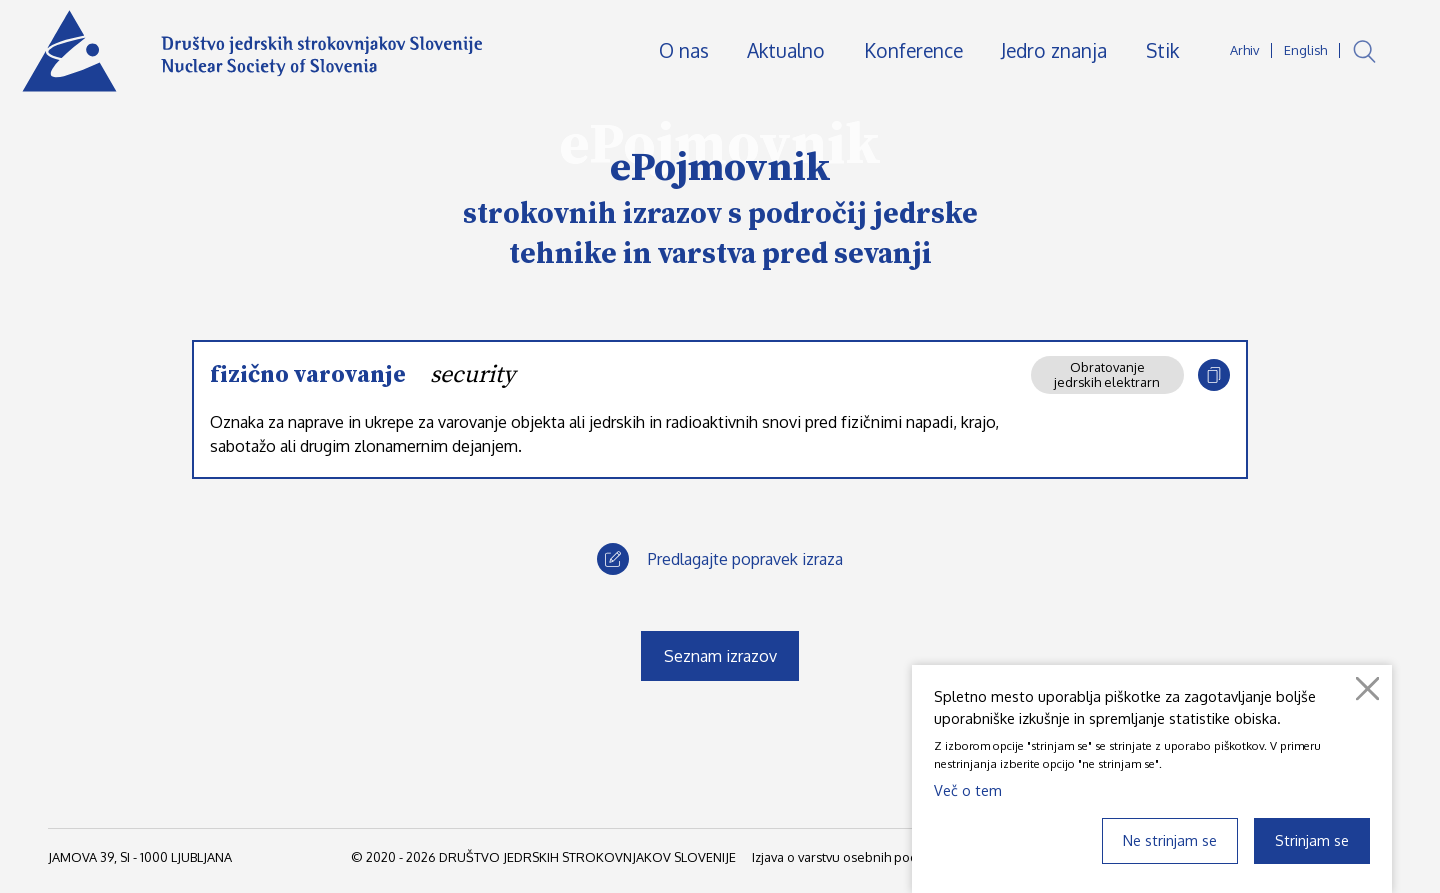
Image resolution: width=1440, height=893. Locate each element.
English (1305, 50)
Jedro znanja (1054, 50)
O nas (684, 50)
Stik (1162, 50)
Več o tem (968, 790)
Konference (913, 50)
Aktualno (786, 50)
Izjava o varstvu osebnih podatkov (851, 857)
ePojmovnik (720, 168)
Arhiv (1244, 50)
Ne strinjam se (1170, 840)
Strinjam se (1312, 840)
